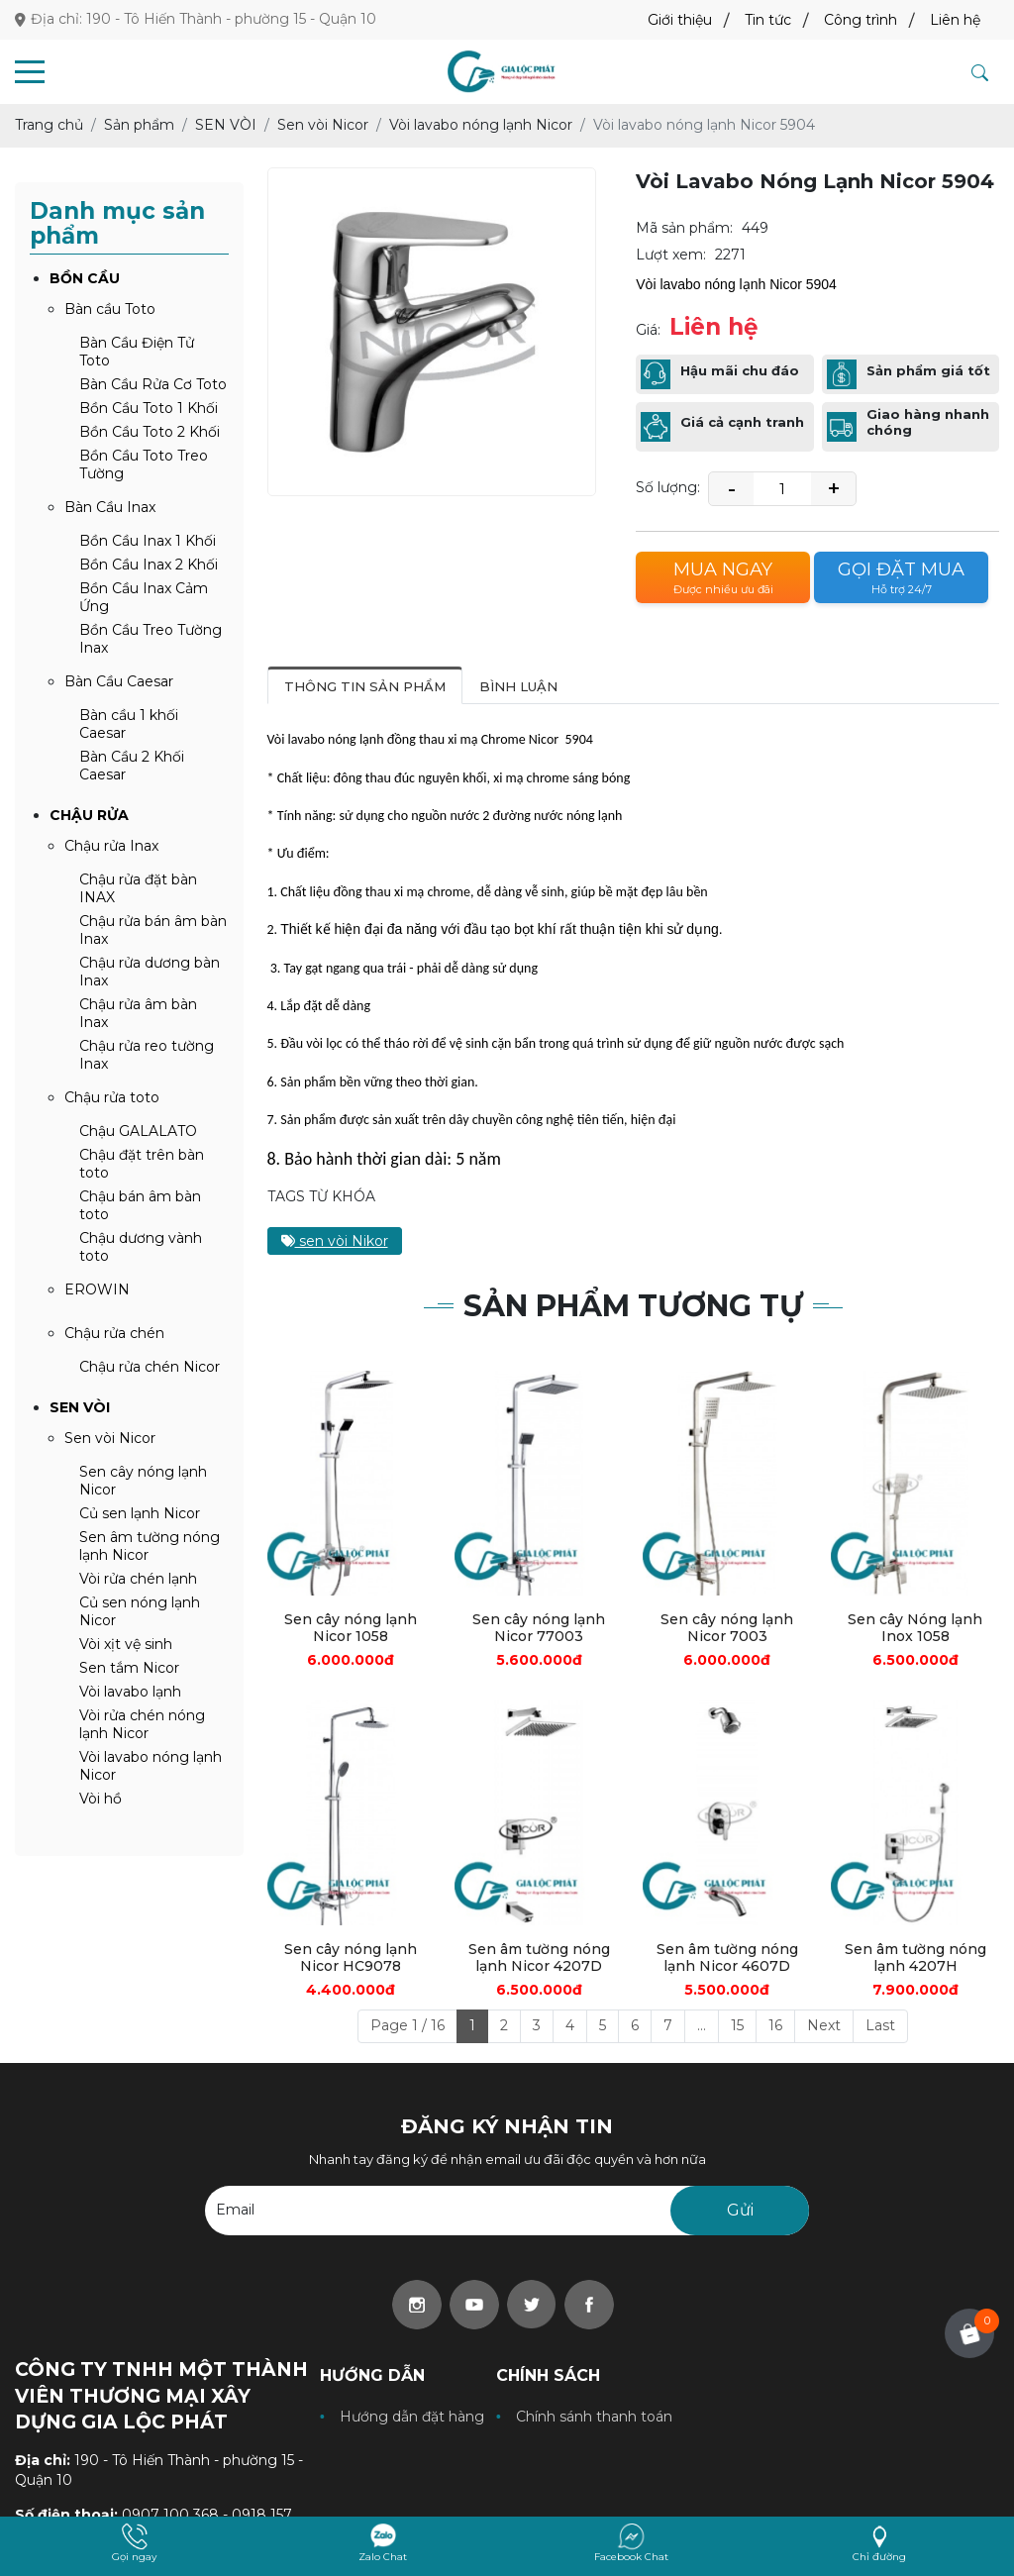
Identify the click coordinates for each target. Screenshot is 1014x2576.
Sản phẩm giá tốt (928, 370)
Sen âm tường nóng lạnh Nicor (149, 1546)
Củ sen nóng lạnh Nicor (139, 1611)
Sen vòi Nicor (109, 1438)
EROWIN (97, 1289)
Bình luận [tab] (518, 686)
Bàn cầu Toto (109, 309)
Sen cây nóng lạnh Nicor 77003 (538, 1628)
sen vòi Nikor (334, 1241)
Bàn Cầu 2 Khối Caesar (131, 765)
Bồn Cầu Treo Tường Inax (150, 639)
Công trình (860, 20)
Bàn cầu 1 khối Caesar (128, 724)
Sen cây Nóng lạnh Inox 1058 (915, 1628)
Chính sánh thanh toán (594, 2416)
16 (775, 2025)
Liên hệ (955, 20)
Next (824, 2025)
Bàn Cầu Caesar (118, 681)
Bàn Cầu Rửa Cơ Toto (153, 384)
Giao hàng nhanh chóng (927, 422)
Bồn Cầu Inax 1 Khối (147, 541)
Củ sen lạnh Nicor (139, 1513)
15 (737, 2025)
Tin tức (768, 20)
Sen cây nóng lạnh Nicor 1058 (350, 1628)
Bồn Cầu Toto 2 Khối (149, 432)
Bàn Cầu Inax (109, 507)
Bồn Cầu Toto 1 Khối (148, 408)
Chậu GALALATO (138, 1131)
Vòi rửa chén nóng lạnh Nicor (142, 1724)
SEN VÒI (80, 1407)
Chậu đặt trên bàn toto (141, 1164)
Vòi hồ (100, 1798)
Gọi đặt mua (901, 578)
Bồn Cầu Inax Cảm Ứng (143, 597)
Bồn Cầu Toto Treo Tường (143, 464)
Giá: (648, 330)
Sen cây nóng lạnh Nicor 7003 (726, 1628)
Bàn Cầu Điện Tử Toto (136, 351)
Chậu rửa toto (111, 1097)
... (701, 2025)
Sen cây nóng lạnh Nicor (143, 1480)
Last (880, 2025)
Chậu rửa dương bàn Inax (149, 971)
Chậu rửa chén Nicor (149, 1367)
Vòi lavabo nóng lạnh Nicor (150, 1766)
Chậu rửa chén (114, 1333)
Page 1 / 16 (407, 2025)
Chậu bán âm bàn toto (140, 1205)
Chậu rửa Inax (111, 846)
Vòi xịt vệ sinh (125, 1644)
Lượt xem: (671, 254)
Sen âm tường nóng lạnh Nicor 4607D (727, 1958)
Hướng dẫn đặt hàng (412, 2416)
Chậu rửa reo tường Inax (146, 1055)
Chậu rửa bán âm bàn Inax (153, 930)
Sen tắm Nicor (129, 1668)
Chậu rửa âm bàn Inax (138, 1013)
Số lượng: (668, 487)
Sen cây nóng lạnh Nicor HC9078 (350, 1958)
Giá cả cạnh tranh (742, 422)
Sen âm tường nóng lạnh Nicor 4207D (539, 1958)
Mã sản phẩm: (684, 228)
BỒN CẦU (85, 278)
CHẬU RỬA (89, 815)
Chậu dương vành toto (140, 1247)
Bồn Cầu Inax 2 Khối (148, 564)
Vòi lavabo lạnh (130, 1691)
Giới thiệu (680, 20)
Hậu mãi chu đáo (739, 370)
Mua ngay (723, 578)
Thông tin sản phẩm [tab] (365, 686)
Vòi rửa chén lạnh (138, 1579)
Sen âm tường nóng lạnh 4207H (915, 1958)
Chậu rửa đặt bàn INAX (138, 888)
